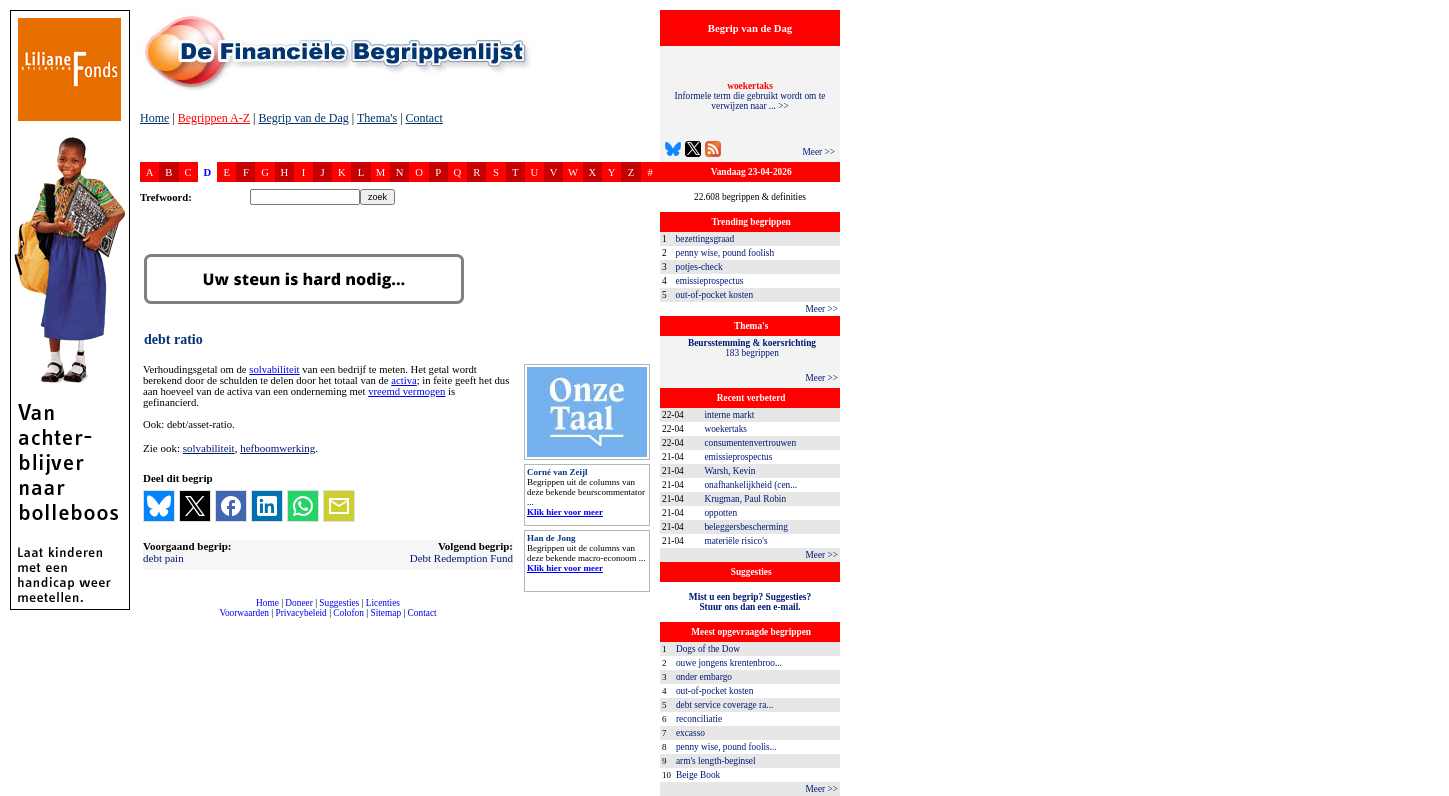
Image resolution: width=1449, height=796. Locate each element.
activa (403, 380)
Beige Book (698, 775)
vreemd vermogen (406, 391)
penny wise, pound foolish (725, 253)
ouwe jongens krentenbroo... (729, 663)
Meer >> (818, 152)
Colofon (348, 613)
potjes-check (699, 267)
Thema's (377, 118)
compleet (150, 620)
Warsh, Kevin (729, 471)
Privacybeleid (301, 613)
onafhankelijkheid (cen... (750, 485)
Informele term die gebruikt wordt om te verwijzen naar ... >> (750, 96)
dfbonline (1430, 790)
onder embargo (704, 677)
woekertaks (725, 429)
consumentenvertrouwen (750, 443)
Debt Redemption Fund (461, 558)
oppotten (720, 513)
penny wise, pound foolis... (726, 747)
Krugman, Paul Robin (745, 499)
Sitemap (385, 613)
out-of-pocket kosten (714, 295)
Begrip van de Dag (303, 118)
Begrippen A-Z (214, 118)
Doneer (298, 603)
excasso (690, 733)
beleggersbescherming (745, 527)
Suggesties (339, 603)
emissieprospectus (710, 281)
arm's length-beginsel (716, 761)
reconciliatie (699, 719)
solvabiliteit (274, 369)
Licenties (383, 603)
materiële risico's (735, 541)
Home (154, 118)
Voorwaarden (244, 613)
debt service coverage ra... (724, 705)
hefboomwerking (277, 448)
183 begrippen (752, 348)
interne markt (729, 415)
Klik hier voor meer (565, 512)
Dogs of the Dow (708, 649)
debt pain (163, 558)
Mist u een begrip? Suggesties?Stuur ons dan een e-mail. (750, 602)
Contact (424, 118)
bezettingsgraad (705, 239)
